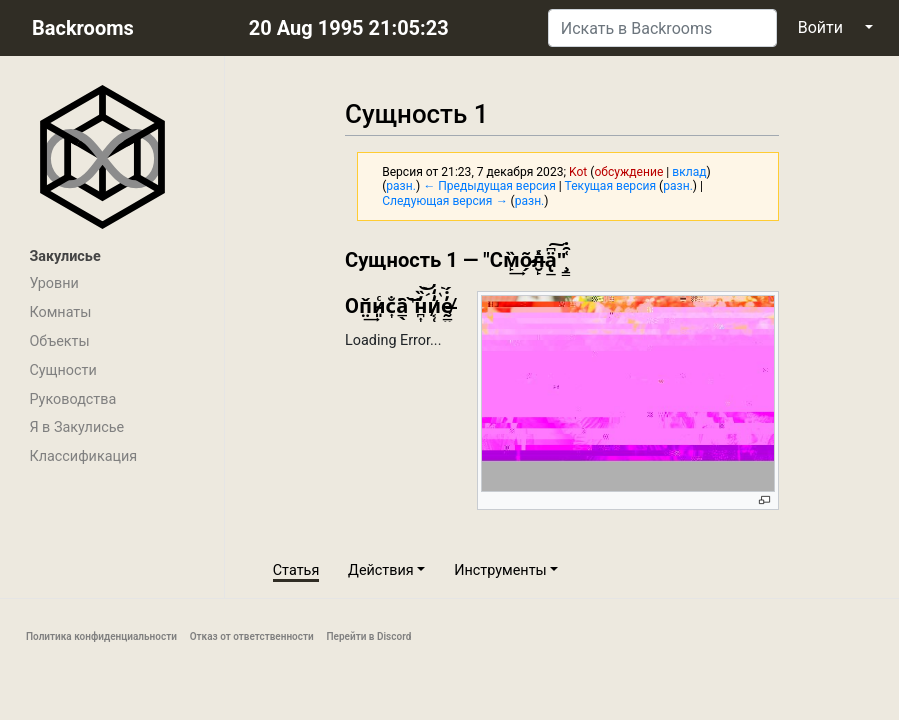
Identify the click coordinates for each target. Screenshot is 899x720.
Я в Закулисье (76, 427)
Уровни (53, 283)
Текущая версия (610, 186)
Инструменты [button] (500, 570)
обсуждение (628, 172)
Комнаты (60, 312)
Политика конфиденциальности (101, 636)
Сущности (62, 370)
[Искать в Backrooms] (662, 28)
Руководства (72, 399)
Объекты (59, 341)
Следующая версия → (444, 201)
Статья (296, 570)
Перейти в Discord (368, 636)
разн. (401, 186)
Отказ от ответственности (252, 636)
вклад (689, 172)
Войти (820, 27)
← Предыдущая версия (489, 186)
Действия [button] (381, 570)
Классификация (83, 456)
